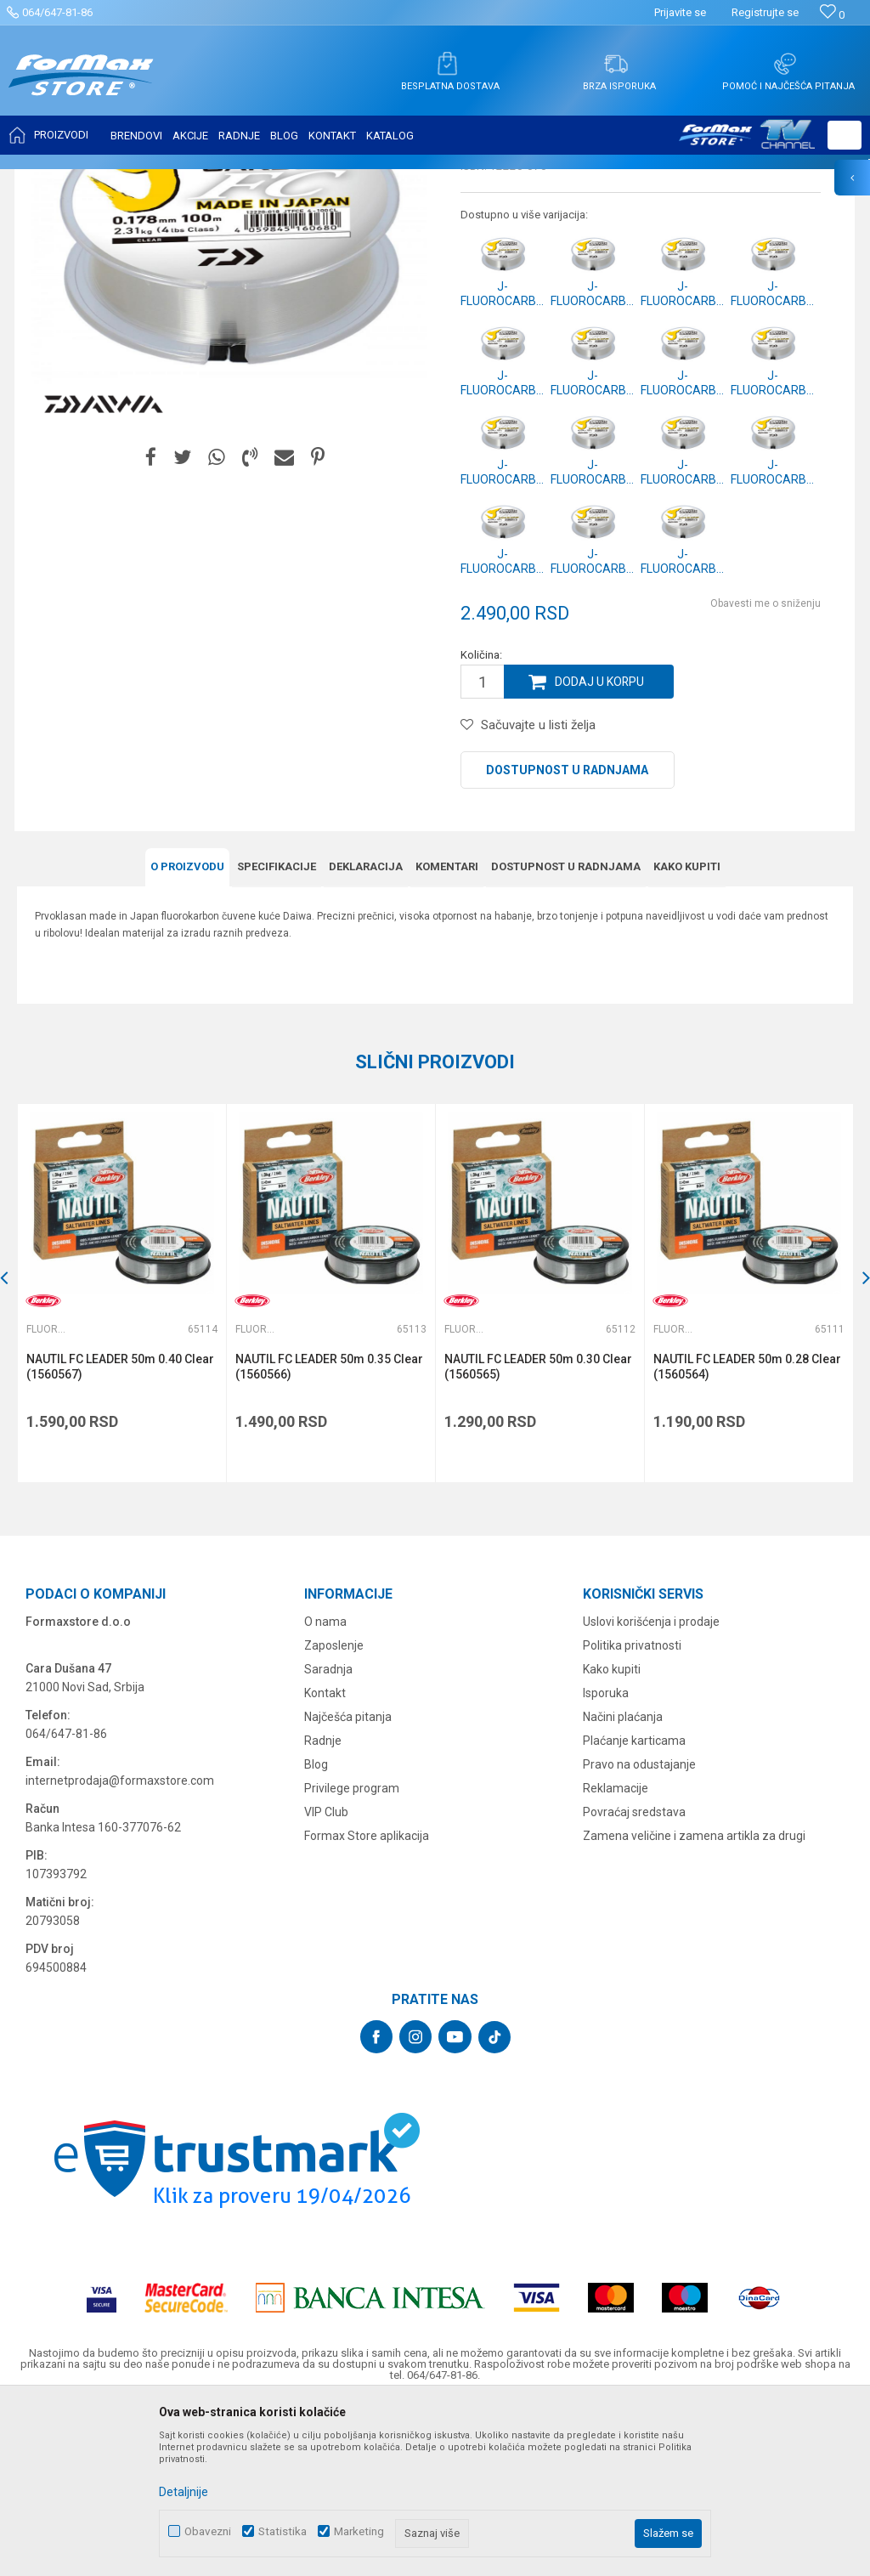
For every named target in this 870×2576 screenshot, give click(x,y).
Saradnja (328, 1838)
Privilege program (351, 1957)
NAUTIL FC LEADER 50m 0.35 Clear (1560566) (329, 1535)
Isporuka (606, 1862)
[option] (121, 1462)
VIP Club (326, 1981)
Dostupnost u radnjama (567, 939)
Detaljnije (183, 2492)
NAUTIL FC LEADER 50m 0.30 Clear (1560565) (538, 1535)
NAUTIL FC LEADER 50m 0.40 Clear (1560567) (120, 1535)
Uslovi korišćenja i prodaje (651, 1791)
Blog (316, 1933)
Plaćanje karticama (634, 1909)
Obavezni (207, 2531)
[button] (845, 135)
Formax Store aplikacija (366, 2005)
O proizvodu (187, 1035)
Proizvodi (113, 180)
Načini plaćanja (623, 1886)
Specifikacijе (276, 1035)
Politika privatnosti (632, 1814)
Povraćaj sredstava (634, 1981)
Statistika (282, 2531)
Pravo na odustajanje (639, 1933)
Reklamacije (615, 1957)
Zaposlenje (334, 1814)
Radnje (323, 1909)
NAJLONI (168, 180)
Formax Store (48, 180)
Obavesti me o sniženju (765, 772)
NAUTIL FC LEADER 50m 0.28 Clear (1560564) (747, 1535)
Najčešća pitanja (348, 1886)
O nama (325, 1791)
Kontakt (325, 1862)
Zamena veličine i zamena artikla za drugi (694, 2005)
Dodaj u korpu (600, 851)
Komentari (446, 1035)
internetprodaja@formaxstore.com (119, 1949)
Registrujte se (765, 12)
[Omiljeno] (832, 14)
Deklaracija (366, 1035)
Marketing (359, 2531)
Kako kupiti (686, 1035)
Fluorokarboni (233, 180)
